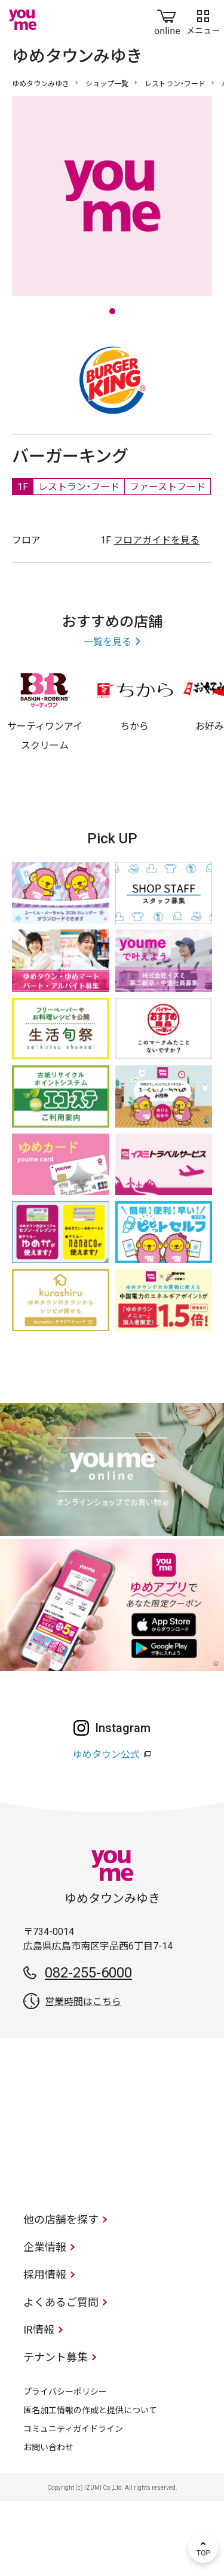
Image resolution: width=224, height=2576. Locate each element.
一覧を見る (107, 716)
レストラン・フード (175, 84)
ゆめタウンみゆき (40, 84)
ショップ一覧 (106, 84)
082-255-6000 (88, 2047)
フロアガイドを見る (156, 615)
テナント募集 (55, 2432)
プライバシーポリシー (65, 2466)
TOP (203, 2548)
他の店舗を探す (61, 2294)
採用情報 (44, 2349)
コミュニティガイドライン (73, 2503)
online (167, 20)
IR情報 (38, 2404)
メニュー (203, 20)
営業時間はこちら (83, 2076)
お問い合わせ (48, 2522)
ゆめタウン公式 (106, 1829)
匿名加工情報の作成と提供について (90, 2485)
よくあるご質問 (61, 2377)
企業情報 (44, 2322)
